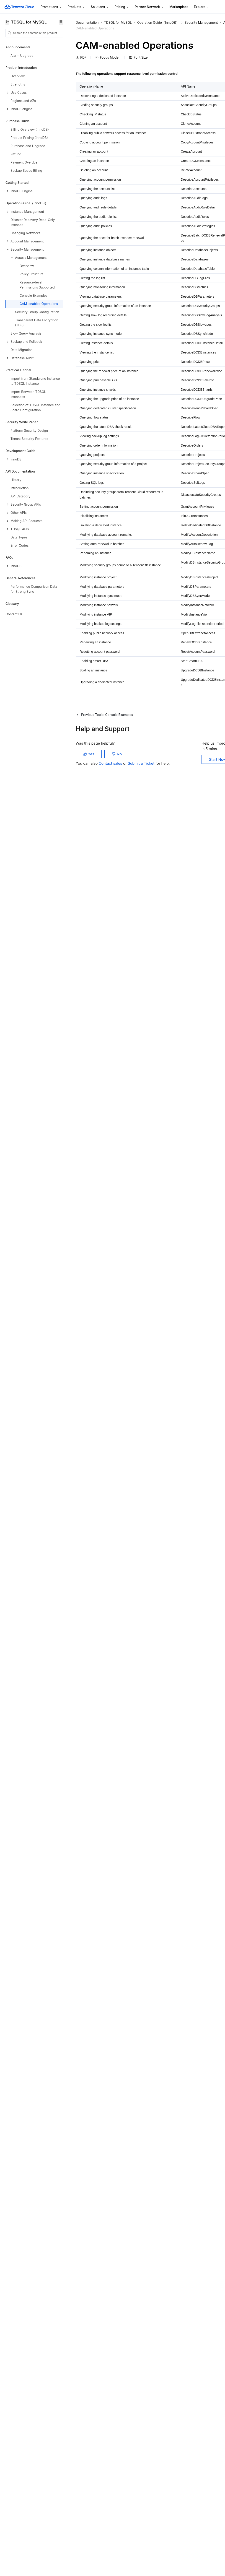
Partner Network (149, 7)
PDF (81, 57)
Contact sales (111, 763)
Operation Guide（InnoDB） (158, 22)
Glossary (12, 604)
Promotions (51, 7)
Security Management (201, 22)
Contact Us (13, 614)
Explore (201, 7)
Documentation (87, 22)
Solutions (100, 7)
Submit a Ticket (141, 763)
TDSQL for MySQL (118, 22)
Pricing (121, 7)
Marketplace (178, 7)
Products (76, 7)
